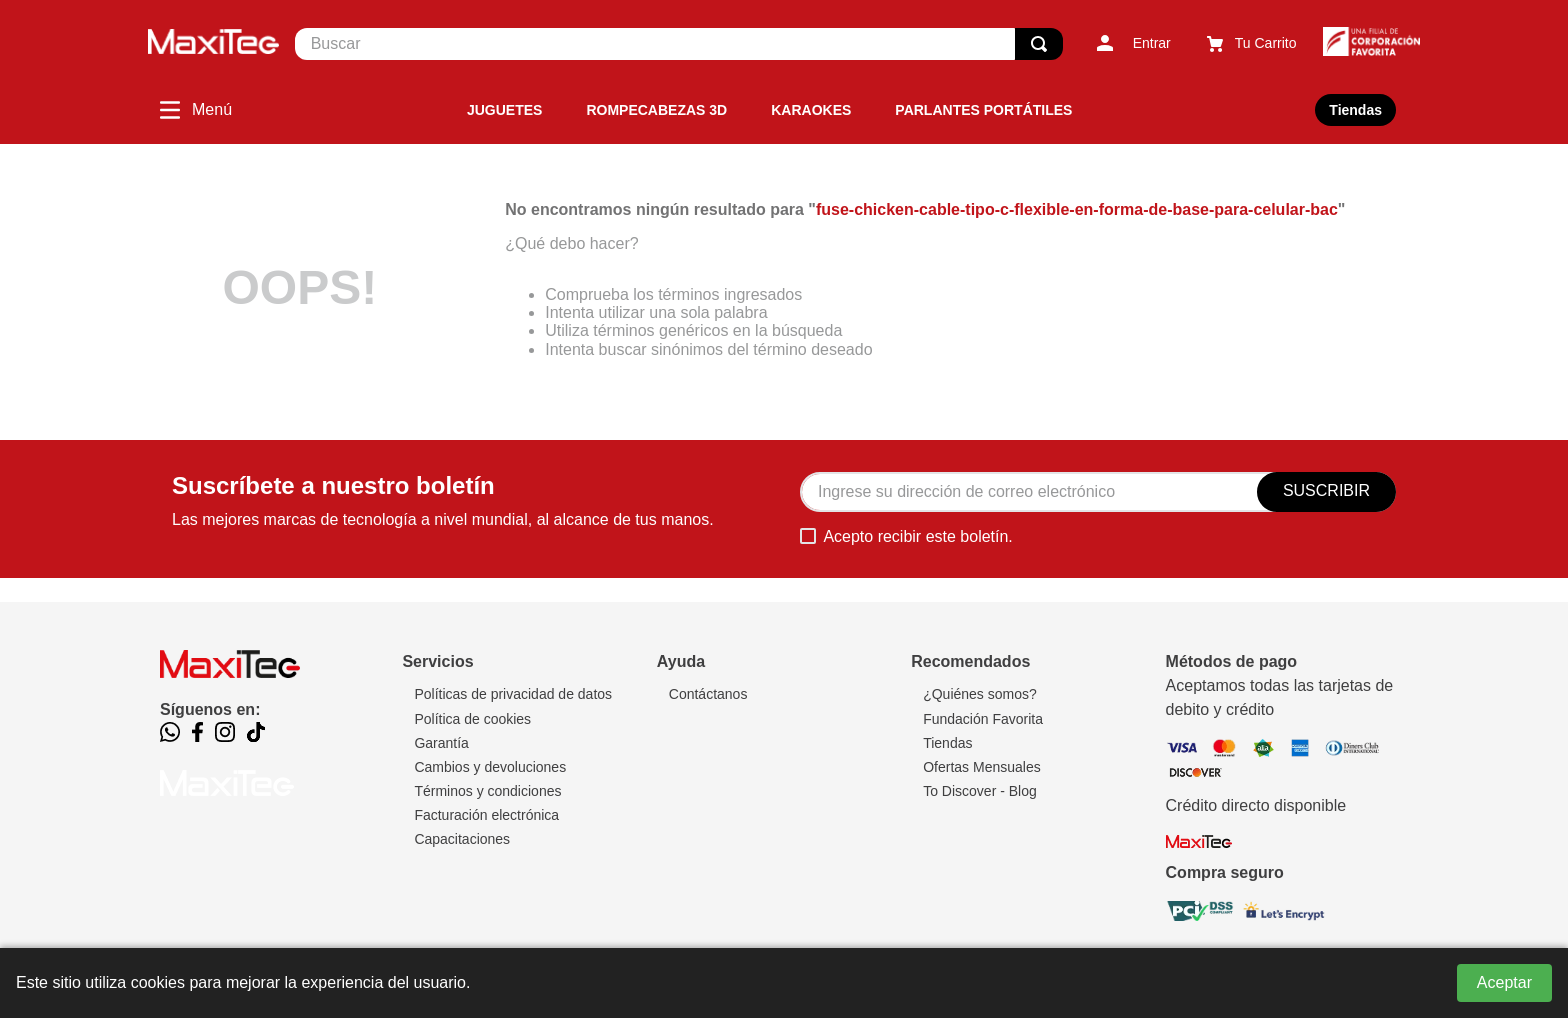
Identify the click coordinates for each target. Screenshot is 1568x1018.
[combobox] (679, 44)
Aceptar (1504, 982)
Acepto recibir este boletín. (917, 536)
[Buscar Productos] (1039, 44)
